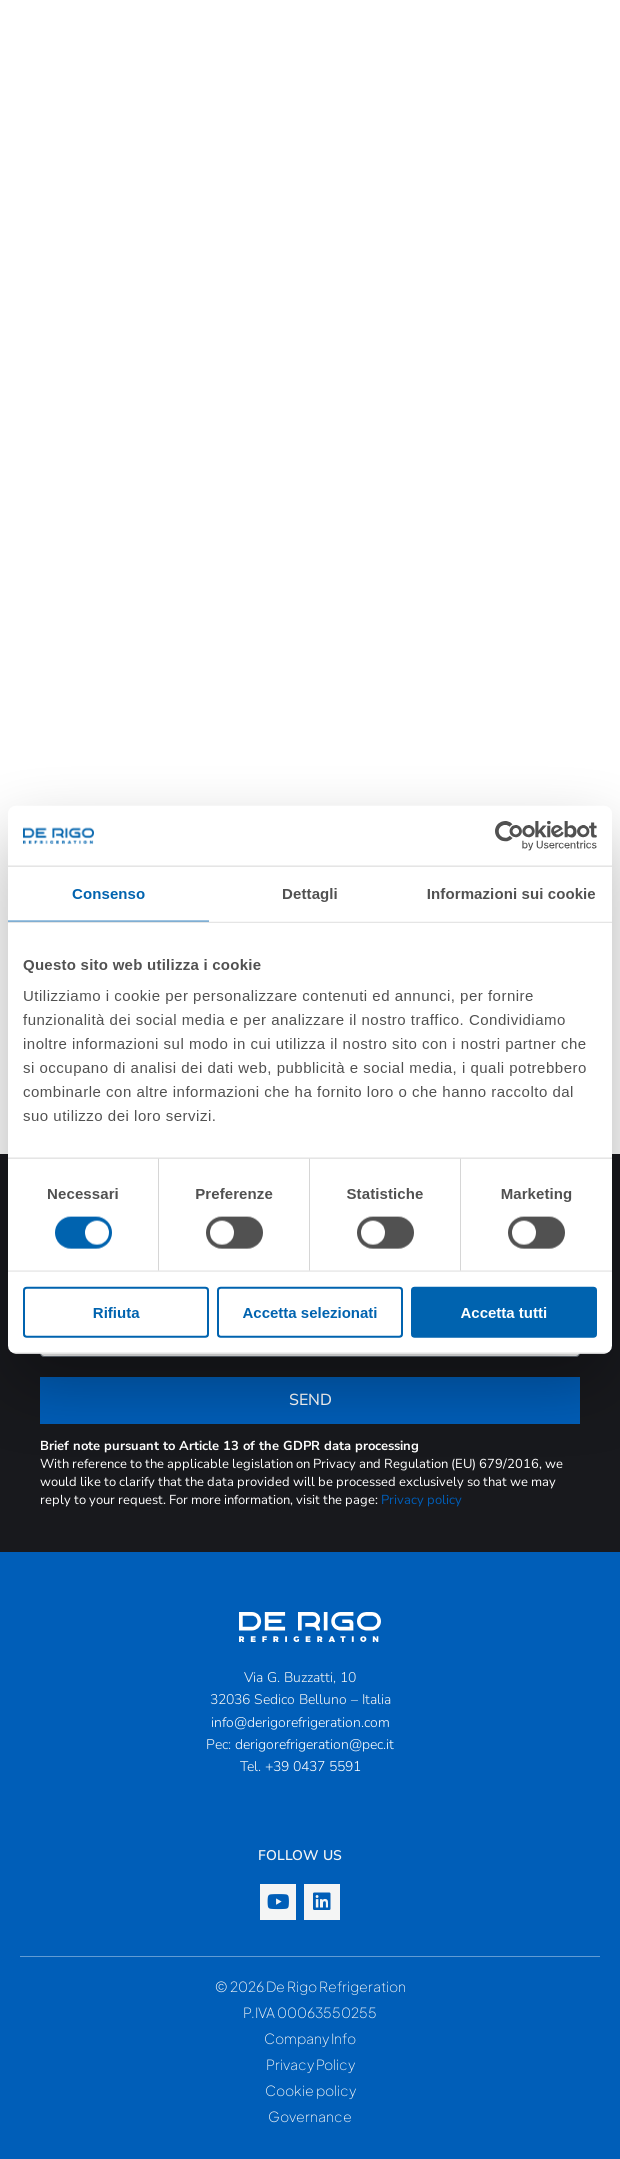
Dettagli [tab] (310, 892)
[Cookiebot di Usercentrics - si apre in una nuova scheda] (509, 835)
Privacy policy (421, 1500)
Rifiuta (116, 1312)
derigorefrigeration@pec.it (314, 1744)
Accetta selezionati (309, 1312)
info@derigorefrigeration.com (300, 1722)
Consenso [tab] (108, 892)
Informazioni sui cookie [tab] (511, 892)
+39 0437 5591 (313, 1766)
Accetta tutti (503, 1312)
